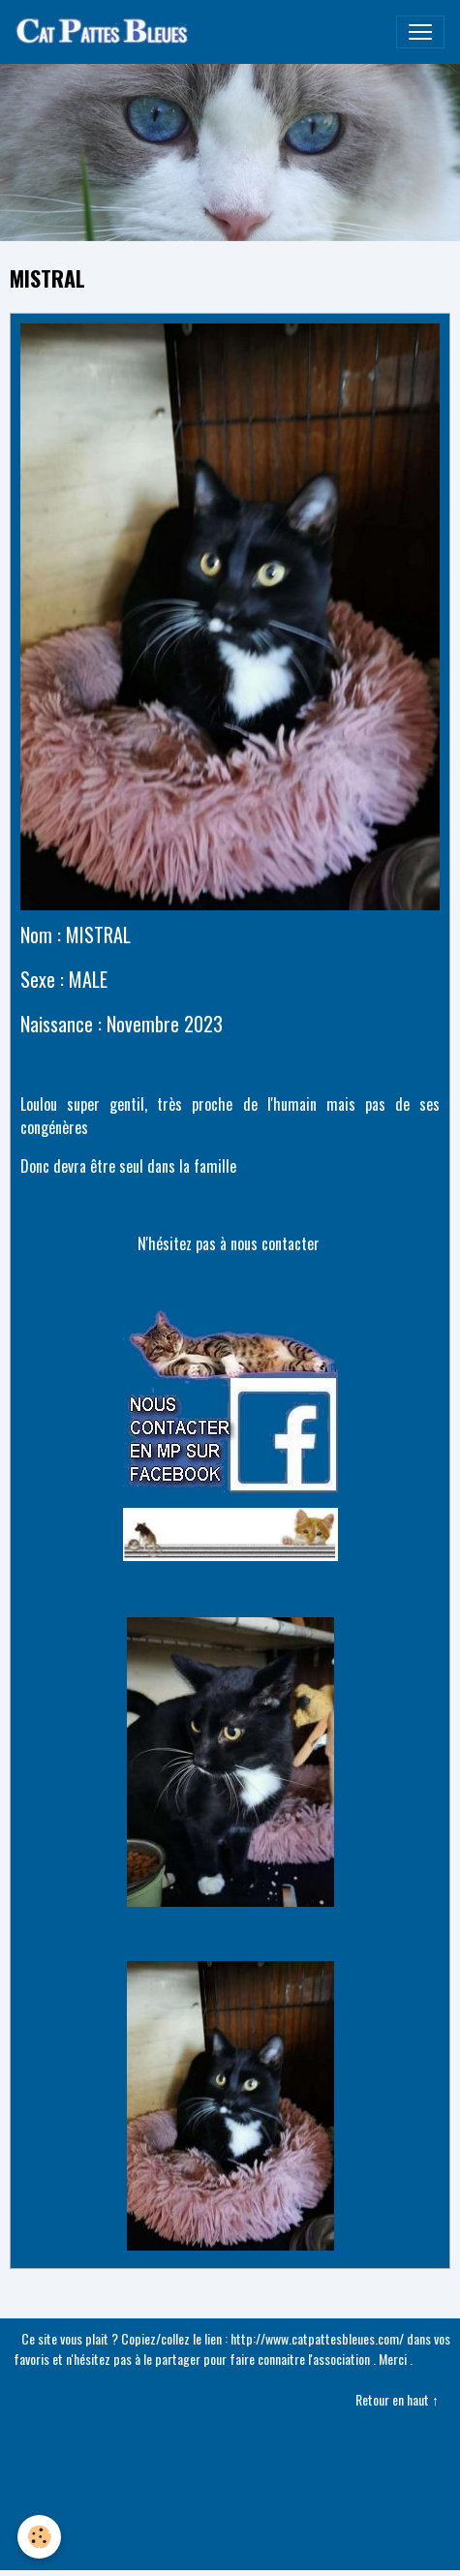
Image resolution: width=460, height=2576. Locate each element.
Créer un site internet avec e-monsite (230, 2467)
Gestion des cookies (230, 2550)
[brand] (107, 31)
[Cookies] (39, 2537)
